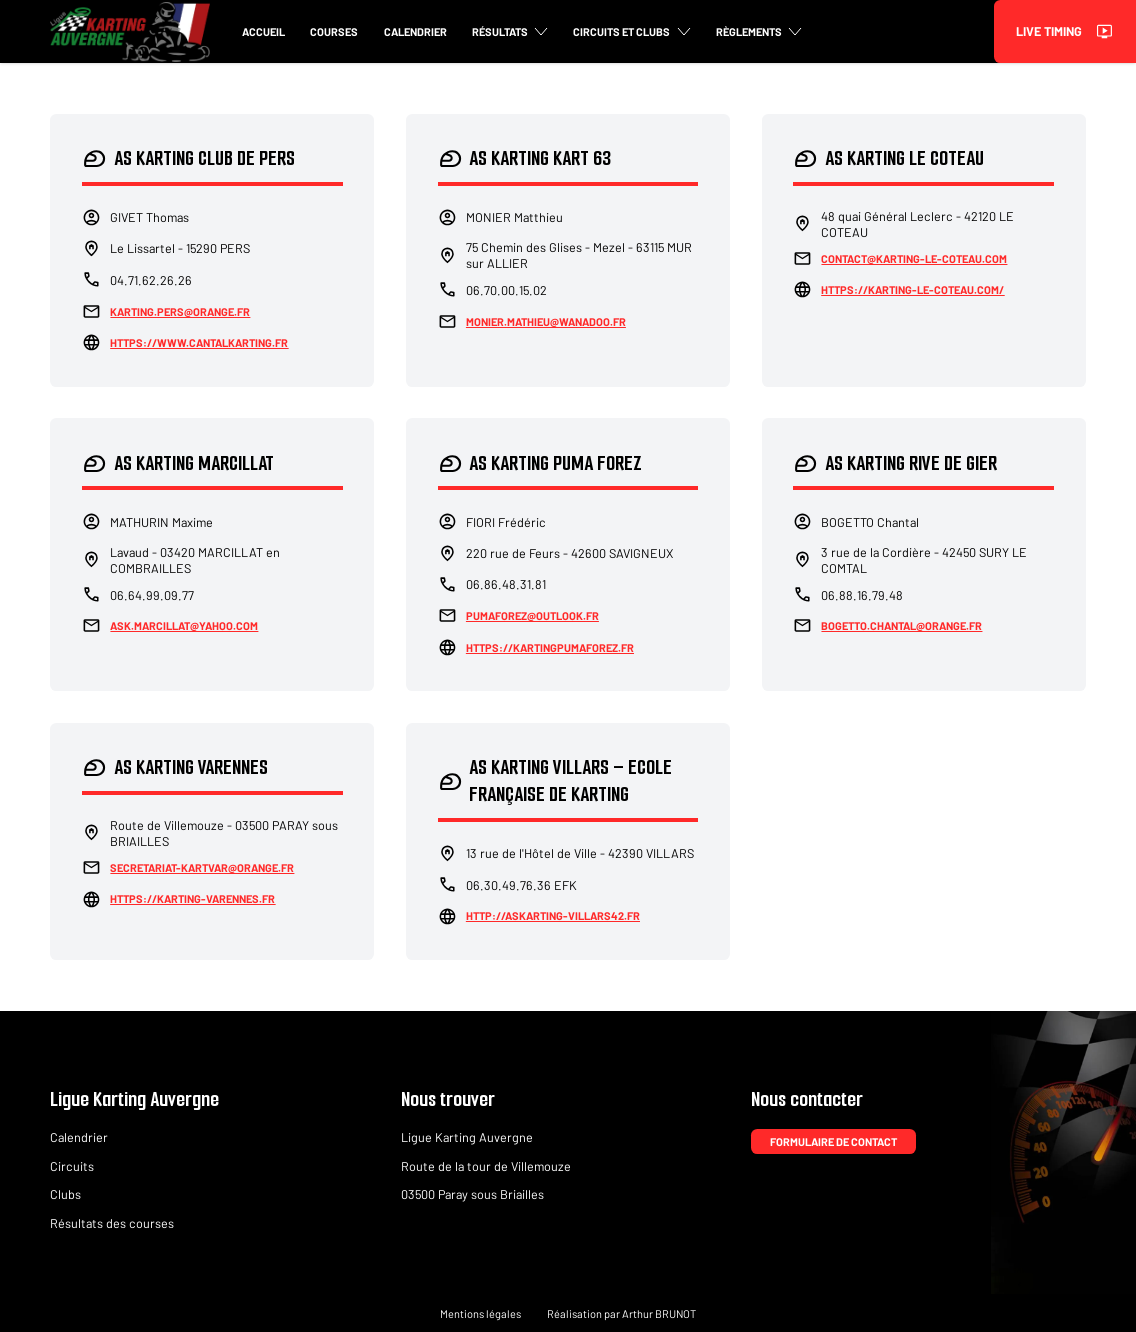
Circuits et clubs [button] (631, 31)
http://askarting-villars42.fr (553, 915)
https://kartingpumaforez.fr (550, 647)
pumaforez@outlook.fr (532, 615)
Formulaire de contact (833, 1141)
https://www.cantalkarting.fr (199, 342)
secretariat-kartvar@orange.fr (202, 867)
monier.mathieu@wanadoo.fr (546, 321)
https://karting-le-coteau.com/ (912, 289)
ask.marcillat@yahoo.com (184, 625)
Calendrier (79, 1137)
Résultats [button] (510, 31)
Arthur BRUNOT (659, 1313)
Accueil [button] (263, 31)
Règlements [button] (759, 31)
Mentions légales (480, 1313)
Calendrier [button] (415, 31)
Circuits (72, 1166)
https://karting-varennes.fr (192, 898)
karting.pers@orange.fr (180, 311)
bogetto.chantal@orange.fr (901, 625)
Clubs (65, 1194)
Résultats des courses (112, 1223)
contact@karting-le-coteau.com (914, 258)
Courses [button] (334, 31)
